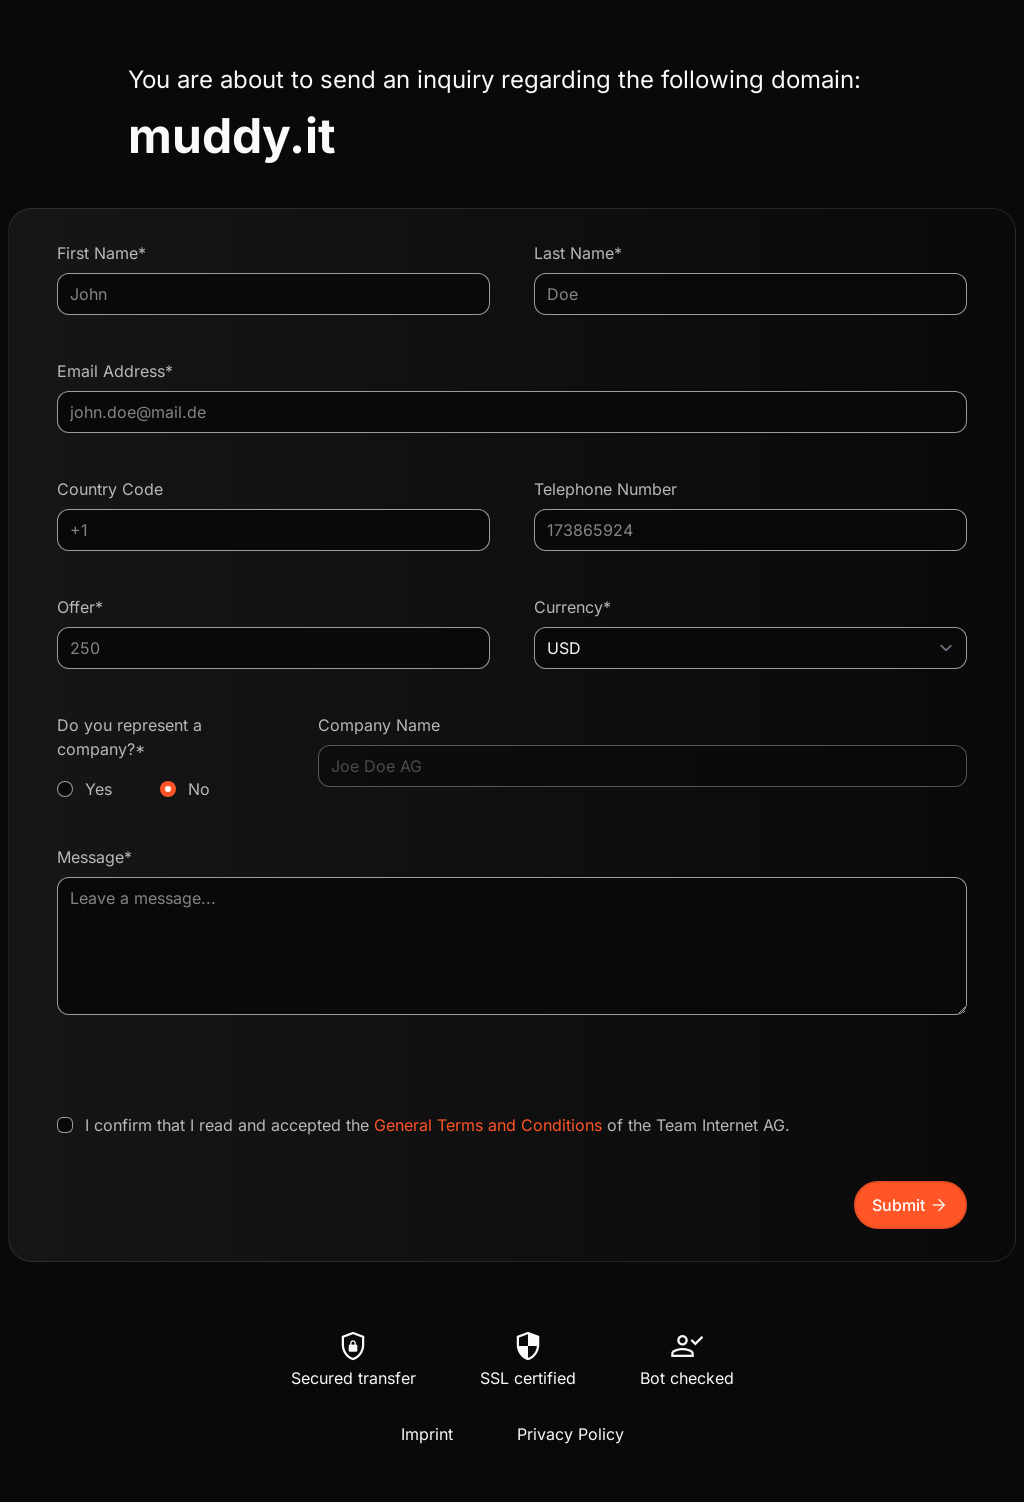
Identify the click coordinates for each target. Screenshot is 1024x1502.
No (199, 789)
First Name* (101, 253)
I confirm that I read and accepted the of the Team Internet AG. (437, 1125)
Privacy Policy (570, 1434)
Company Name (379, 725)
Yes (98, 789)
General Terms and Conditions (488, 1125)
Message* (94, 857)
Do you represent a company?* (165, 758)
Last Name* (578, 253)
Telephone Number (605, 489)
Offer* (80, 607)
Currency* (572, 607)
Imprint (427, 1434)
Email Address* (115, 371)
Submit (910, 1205)
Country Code (110, 489)
